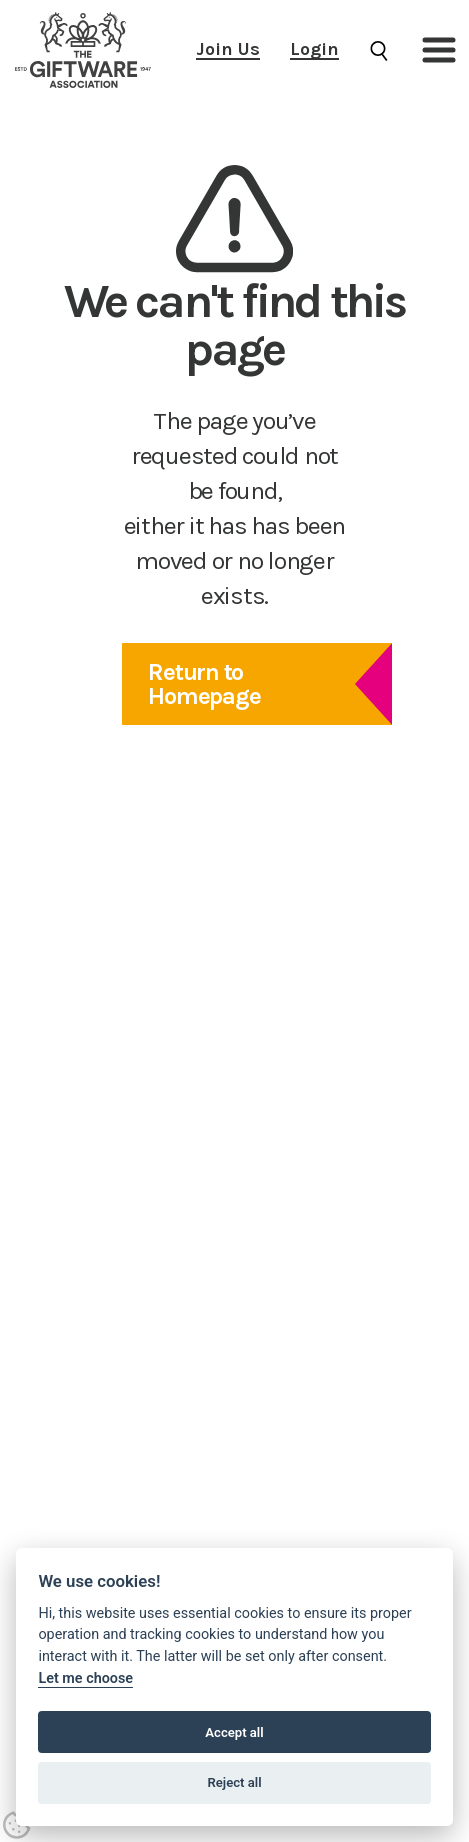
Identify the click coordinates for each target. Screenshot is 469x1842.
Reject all (234, 1782)
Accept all (234, 1732)
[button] (439, 50)
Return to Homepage (204, 684)
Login (314, 49)
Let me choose (85, 1678)
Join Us (228, 49)
